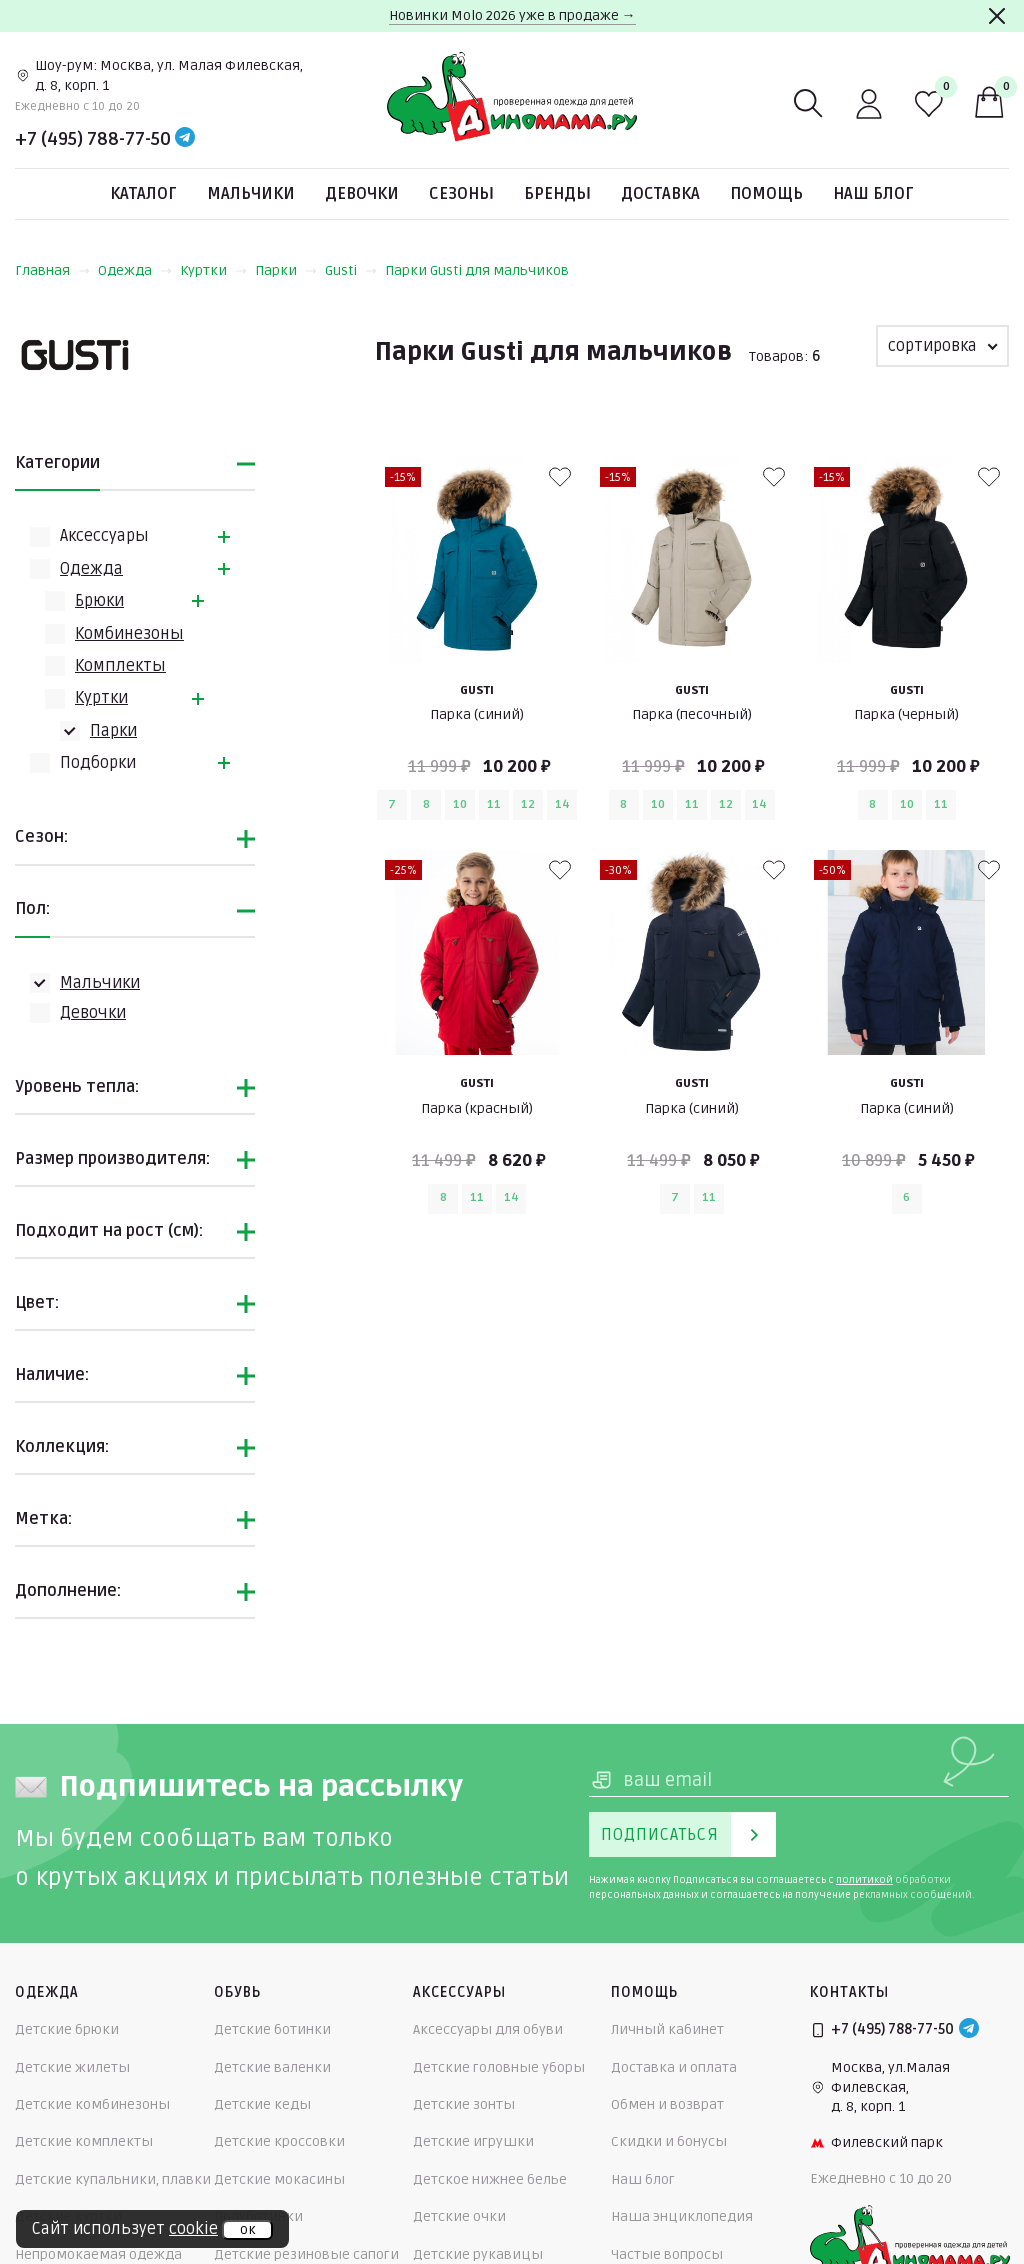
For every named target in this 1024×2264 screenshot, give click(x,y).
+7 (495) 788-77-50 (93, 139)
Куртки (213, 270)
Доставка (660, 194)
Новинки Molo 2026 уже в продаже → (512, 15)
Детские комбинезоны (92, 2104)
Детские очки (459, 2216)
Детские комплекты (84, 2141)
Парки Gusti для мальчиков (477, 270)
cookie (193, 2229)
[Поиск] (809, 104)
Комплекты (120, 666)
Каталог (143, 194)
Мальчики (251, 194)
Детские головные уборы (499, 2067)
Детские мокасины (279, 2179)
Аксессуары (104, 536)
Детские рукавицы (478, 2254)
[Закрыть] (997, 16)
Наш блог (873, 194)
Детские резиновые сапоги (306, 2254)
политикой (864, 1880)
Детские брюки (67, 2029)
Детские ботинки (272, 2029)
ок (247, 2230)
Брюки (99, 601)
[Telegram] (185, 139)
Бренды (557, 194)
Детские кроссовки (279, 2141)
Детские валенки (272, 2067)
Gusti (351, 270)
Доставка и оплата (674, 2067)
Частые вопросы (667, 2254)
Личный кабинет (667, 2029)
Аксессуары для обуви (488, 2029)
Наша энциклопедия (682, 2216)
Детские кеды (262, 2104)
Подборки (98, 763)
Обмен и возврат (667, 2104)
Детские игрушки (473, 2141)
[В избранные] (560, 477)
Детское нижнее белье (490, 2179)
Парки (286, 270)
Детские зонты (464, 2104)
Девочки (362, 194)
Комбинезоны (129, 634)
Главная (52, 270)
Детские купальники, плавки (113, 2179)
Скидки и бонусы (669, 2141)
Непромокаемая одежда (98, 2254)
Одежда (135, 270)
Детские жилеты (72, 2067)
